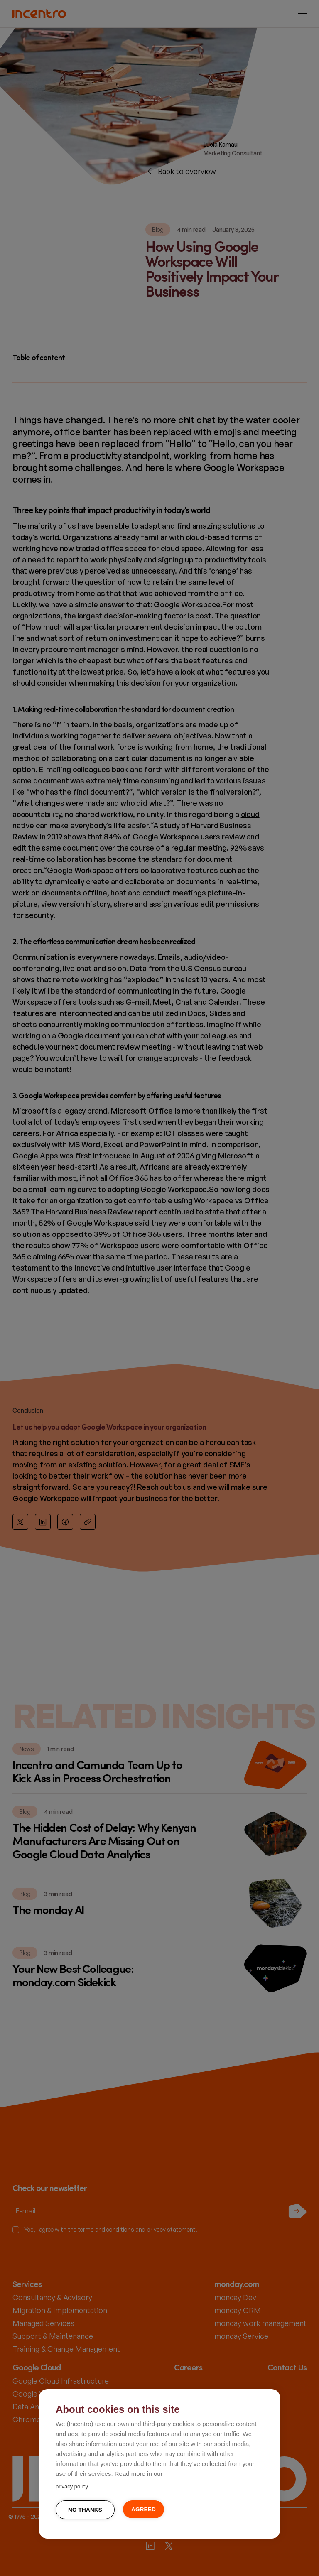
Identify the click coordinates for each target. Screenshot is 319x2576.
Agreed (143, 2509)
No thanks (85, 2510)
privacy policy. (72, 2486)
